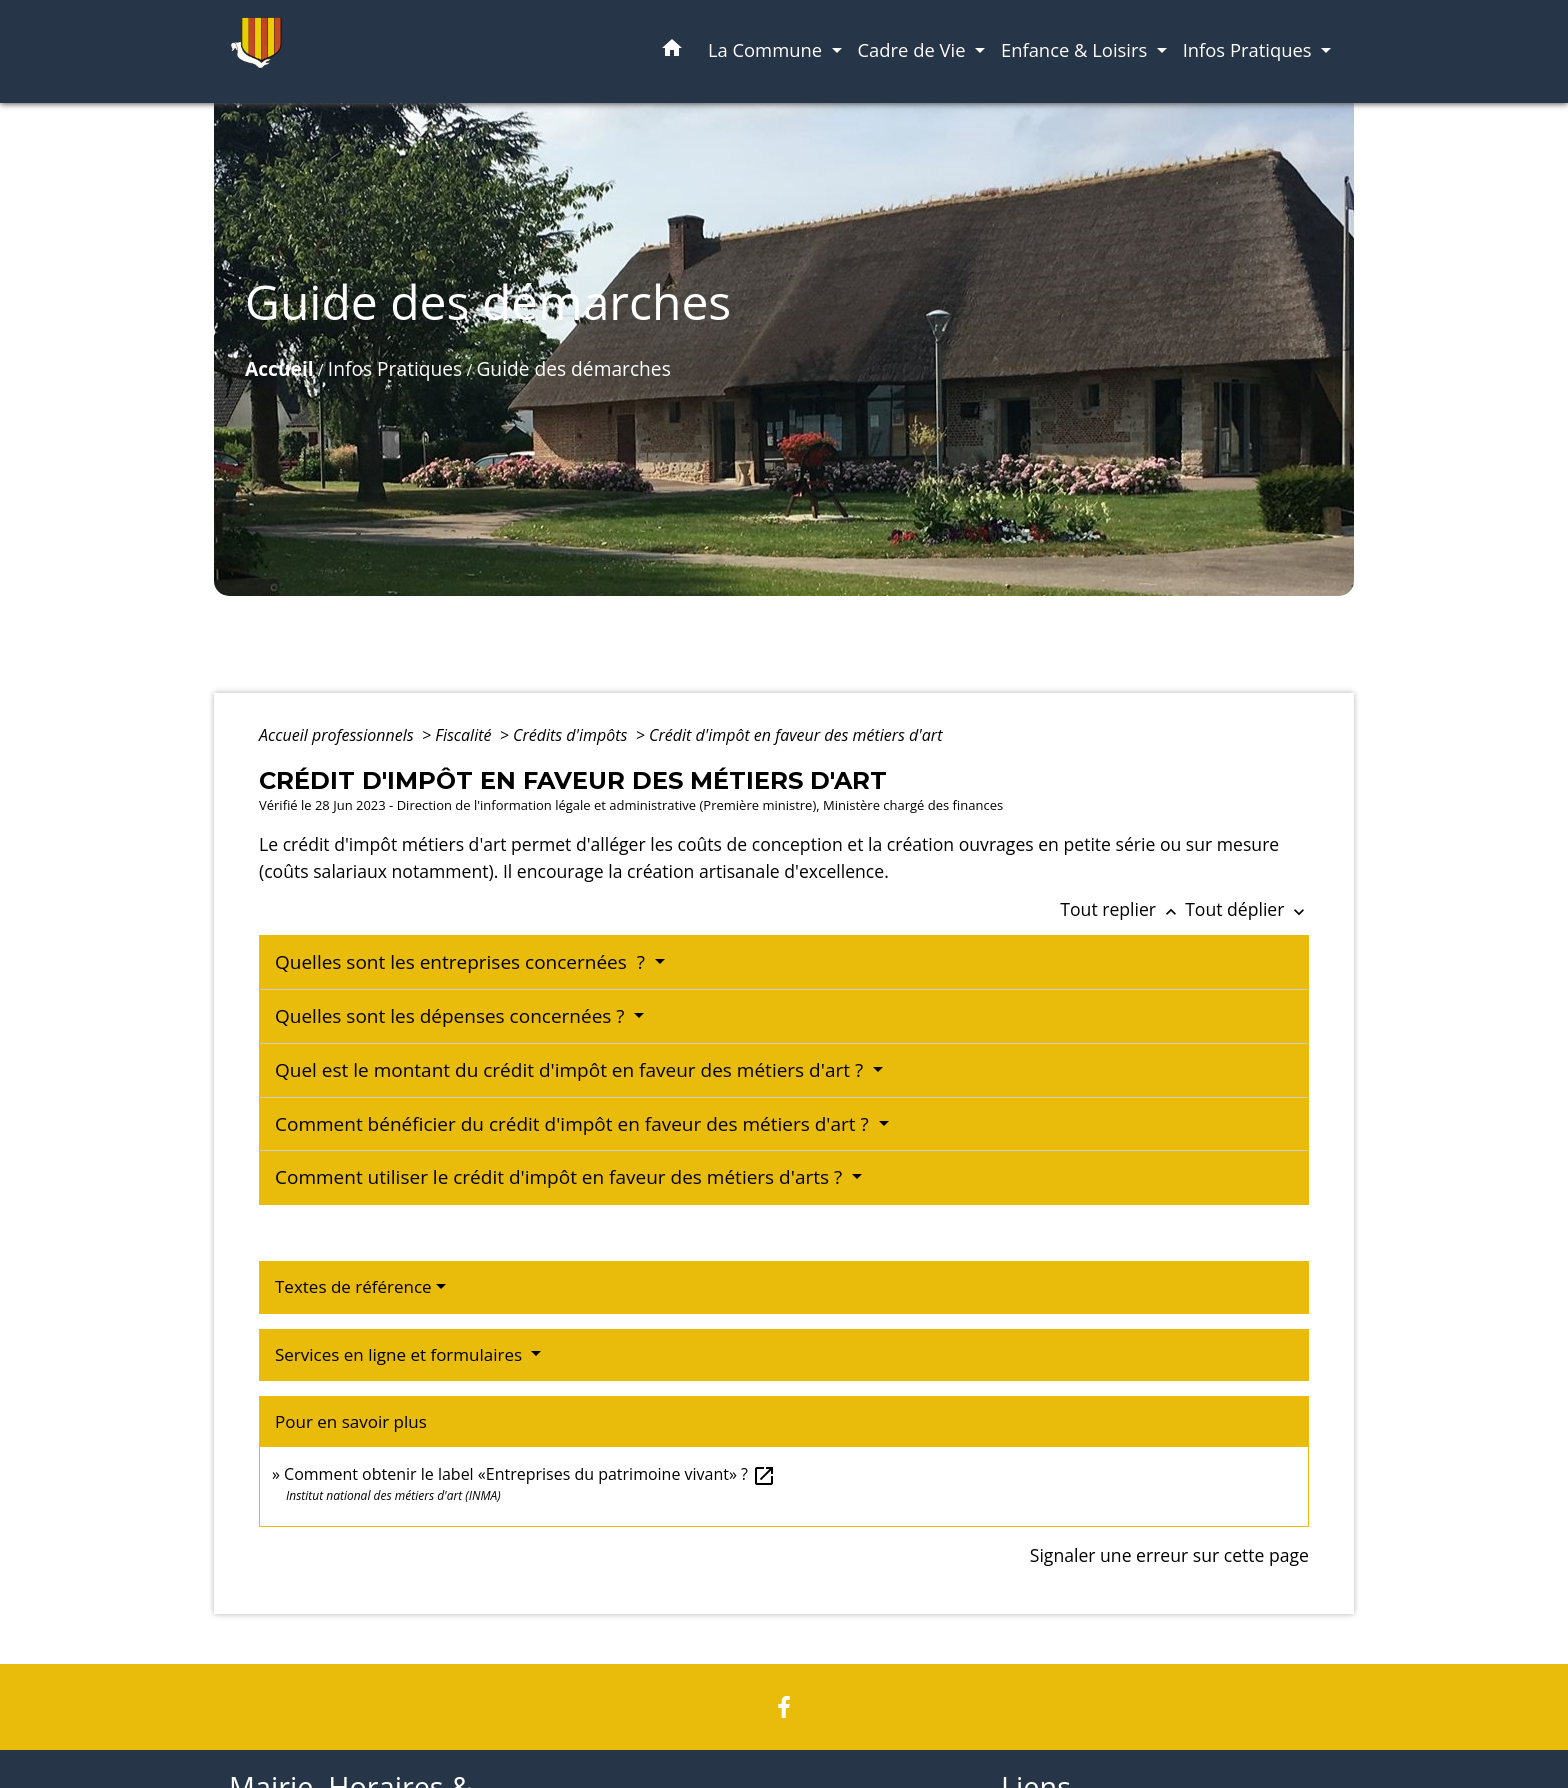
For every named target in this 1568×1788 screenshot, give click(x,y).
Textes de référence (353, 1286)
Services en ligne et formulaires (401, 1354)
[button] (672, 51)
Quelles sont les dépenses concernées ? (452, 1016)
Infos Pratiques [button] (1250, 49)
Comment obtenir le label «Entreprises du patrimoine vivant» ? (530, 1474)
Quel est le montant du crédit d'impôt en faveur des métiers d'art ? (571, 1070)
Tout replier (1122, 909)
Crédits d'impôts (572, 735)
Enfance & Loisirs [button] (1076, 49)
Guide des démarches (573, 368)
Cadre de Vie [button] (914, 49)
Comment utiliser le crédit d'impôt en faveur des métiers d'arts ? (561, 1177)
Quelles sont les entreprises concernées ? (462, 962)
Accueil (279, 368)
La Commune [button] (767, 49)
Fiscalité (465, 735)
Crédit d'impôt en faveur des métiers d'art (795, 735)
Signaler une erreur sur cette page (1169, 1555)
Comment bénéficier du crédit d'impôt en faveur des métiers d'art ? (574, 1124)
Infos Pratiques (395, 368)
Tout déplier (1247, 909)
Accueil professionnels (338, 735)
